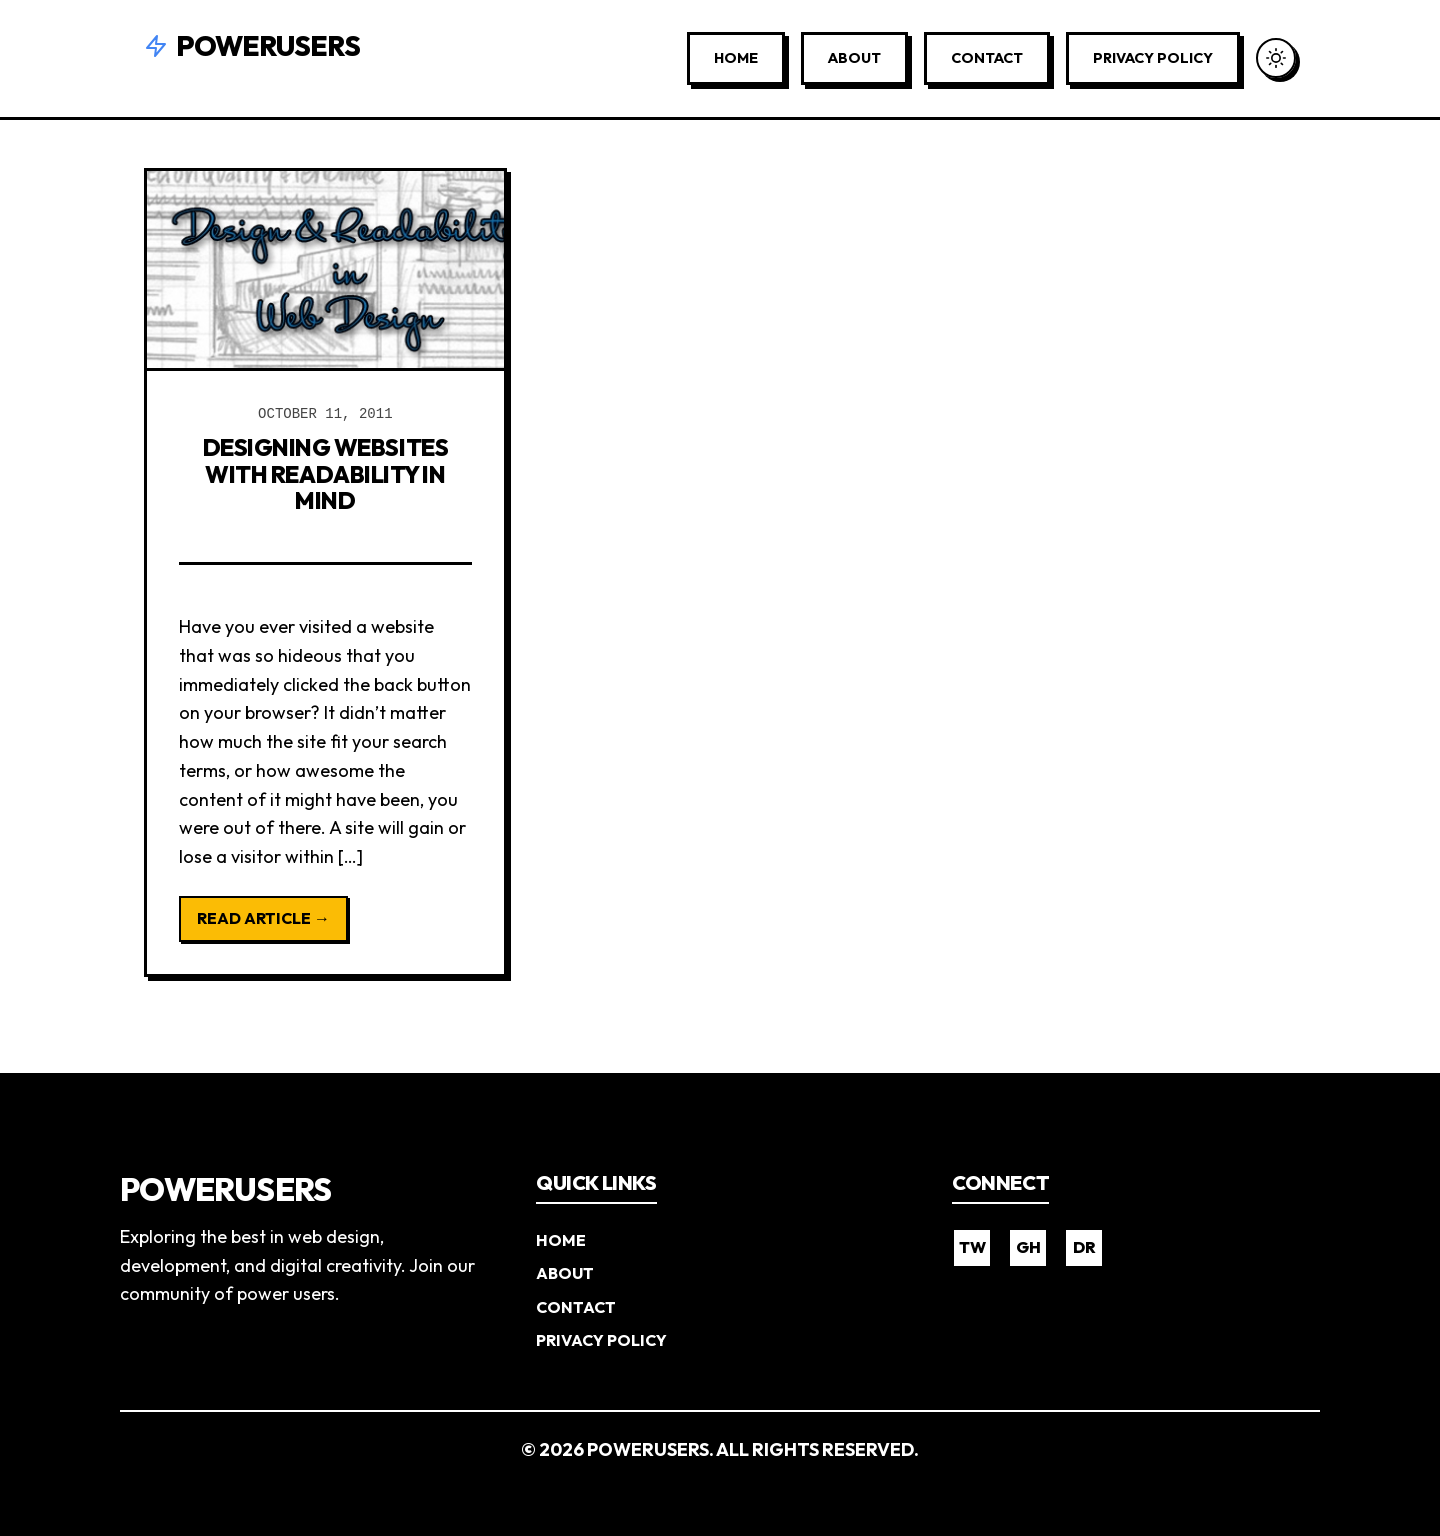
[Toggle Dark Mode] (1276, 58)
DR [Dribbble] (1084, 1246)
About (854, 58)
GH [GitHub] (1028, 1246)
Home (736, 58)
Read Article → (263, 917)
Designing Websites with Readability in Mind (325, 473)
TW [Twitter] (972, 1246)
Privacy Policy (1153, 58)
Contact (987, 58)
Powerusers (252, 45)
